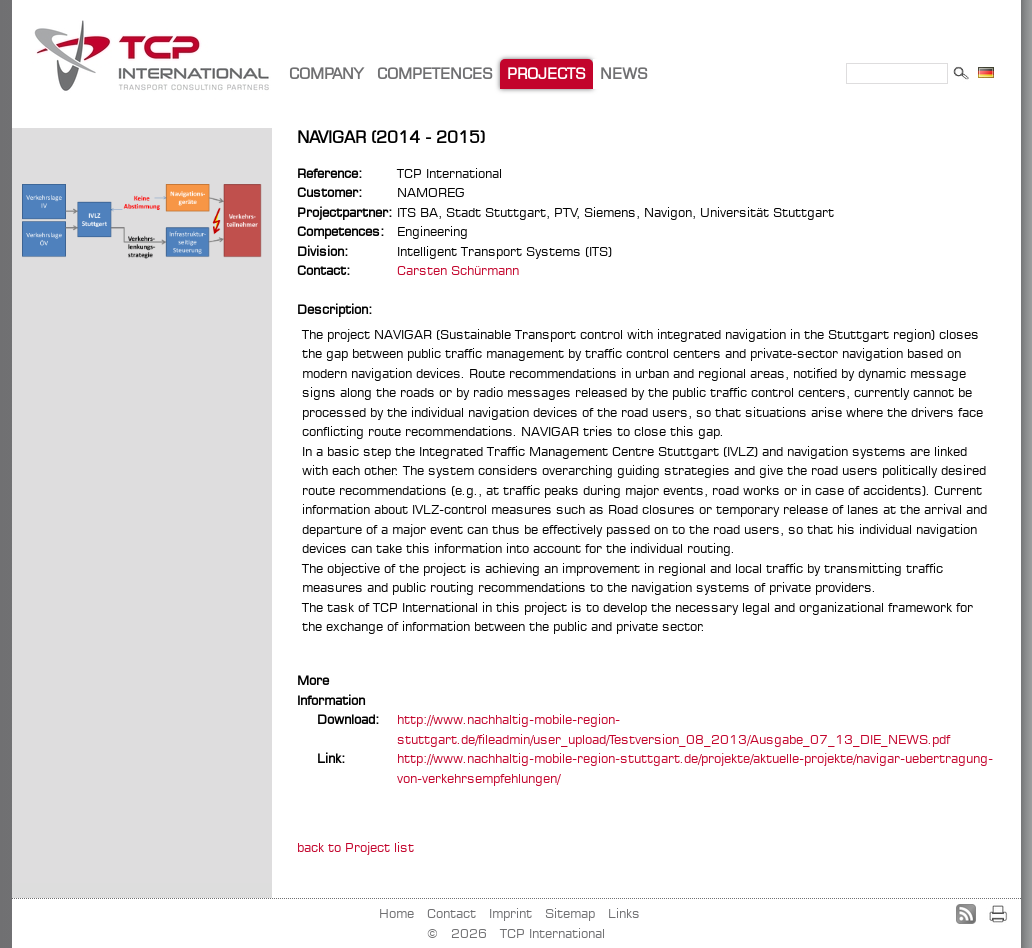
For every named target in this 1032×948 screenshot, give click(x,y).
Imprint (510, 913)
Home (396, 913)
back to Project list (355, 847)
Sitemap (570, 913)
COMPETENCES (435, 73)
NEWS (624, 73)
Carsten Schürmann (458, 270)
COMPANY (326, 73)
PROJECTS (546, 73)
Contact (451, 913)
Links (624, 913)
